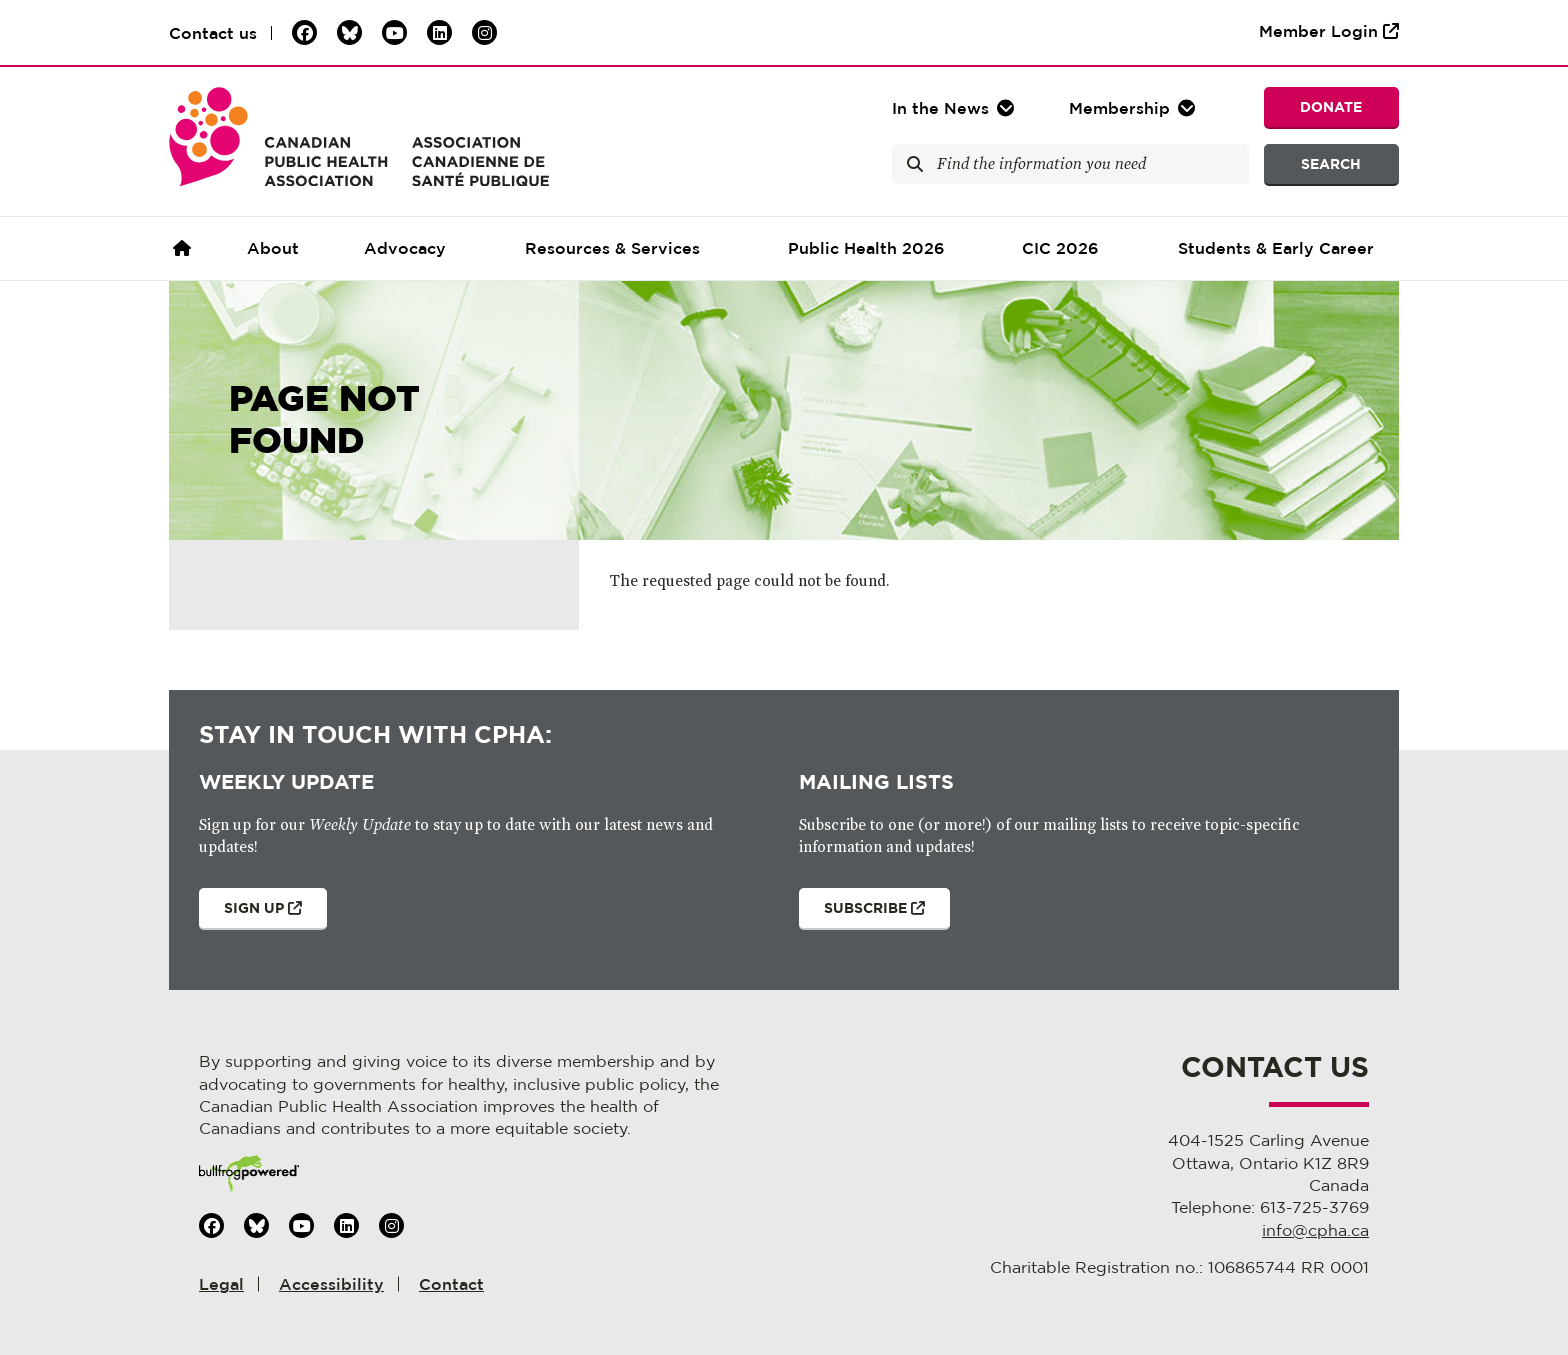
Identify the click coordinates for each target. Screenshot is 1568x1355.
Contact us (213, 33)
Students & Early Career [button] (1276, 248)
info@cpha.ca (1315, 1230)
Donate (1331, 106)
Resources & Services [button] (612, 248)
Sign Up (250, 915)
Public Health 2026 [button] (866, 248)
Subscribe (862, 915)
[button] (1134, 108)
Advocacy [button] (405, 248)
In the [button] (940, 108)
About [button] (273, 248)
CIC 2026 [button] (1060, 248)
